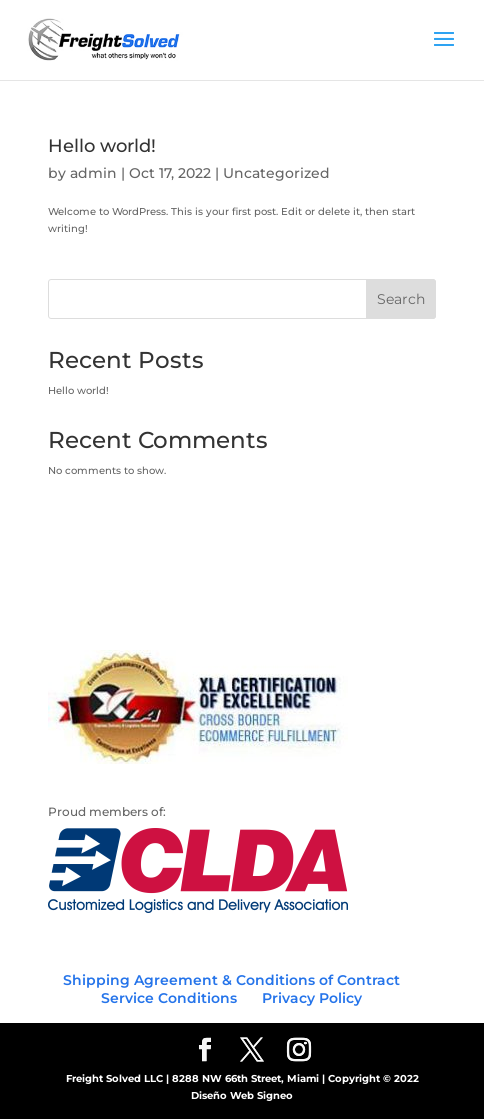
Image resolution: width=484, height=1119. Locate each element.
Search (401, 299)
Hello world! (102, 146)
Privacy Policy (312, 998)
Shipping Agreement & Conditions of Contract (231, 980)
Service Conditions (169, 998)
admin (93, 173)
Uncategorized (276, 173)
